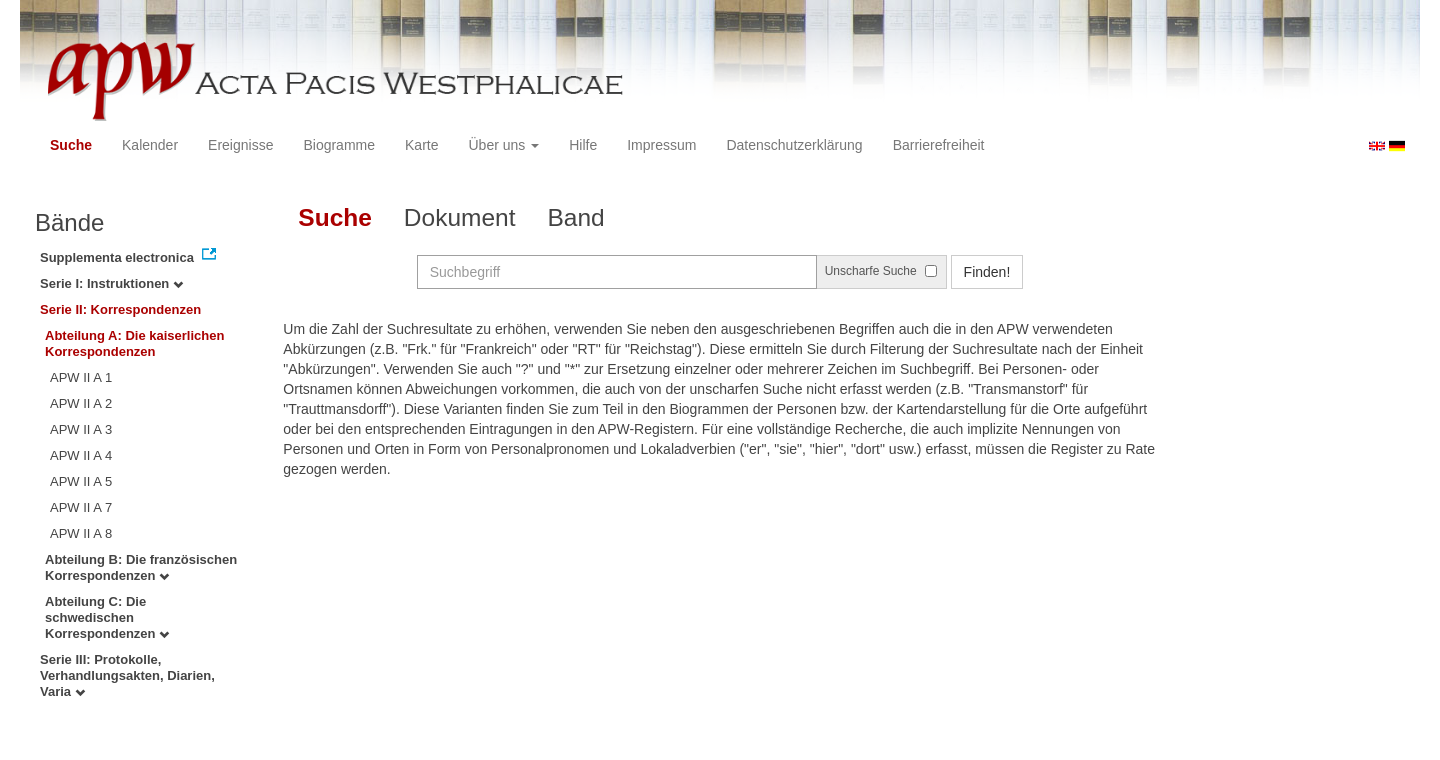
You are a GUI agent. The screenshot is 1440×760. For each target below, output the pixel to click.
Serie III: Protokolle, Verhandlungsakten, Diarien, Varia (127, 675)
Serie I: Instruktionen (111, 283)
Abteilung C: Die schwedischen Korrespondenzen (107, 617)
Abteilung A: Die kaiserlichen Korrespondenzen (134, 343)
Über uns (504, 145)
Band (576, 217)
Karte (421, 145)
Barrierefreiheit (939, 145)
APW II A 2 (81, 403)
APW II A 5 (81, 481)
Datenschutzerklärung (794, 145)
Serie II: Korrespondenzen (120, 309)
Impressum (661, 145)
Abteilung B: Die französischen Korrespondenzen (141, 567)
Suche (71, 145)
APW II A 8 (81, 533)
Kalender (150, 145)
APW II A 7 (81, 507)
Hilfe (583, 145)
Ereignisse (240, 145)
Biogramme (339, 145)
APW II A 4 (81, 455)
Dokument (460, 217)
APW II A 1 (81, 377)
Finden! (987, 272)
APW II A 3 (81, 429)
